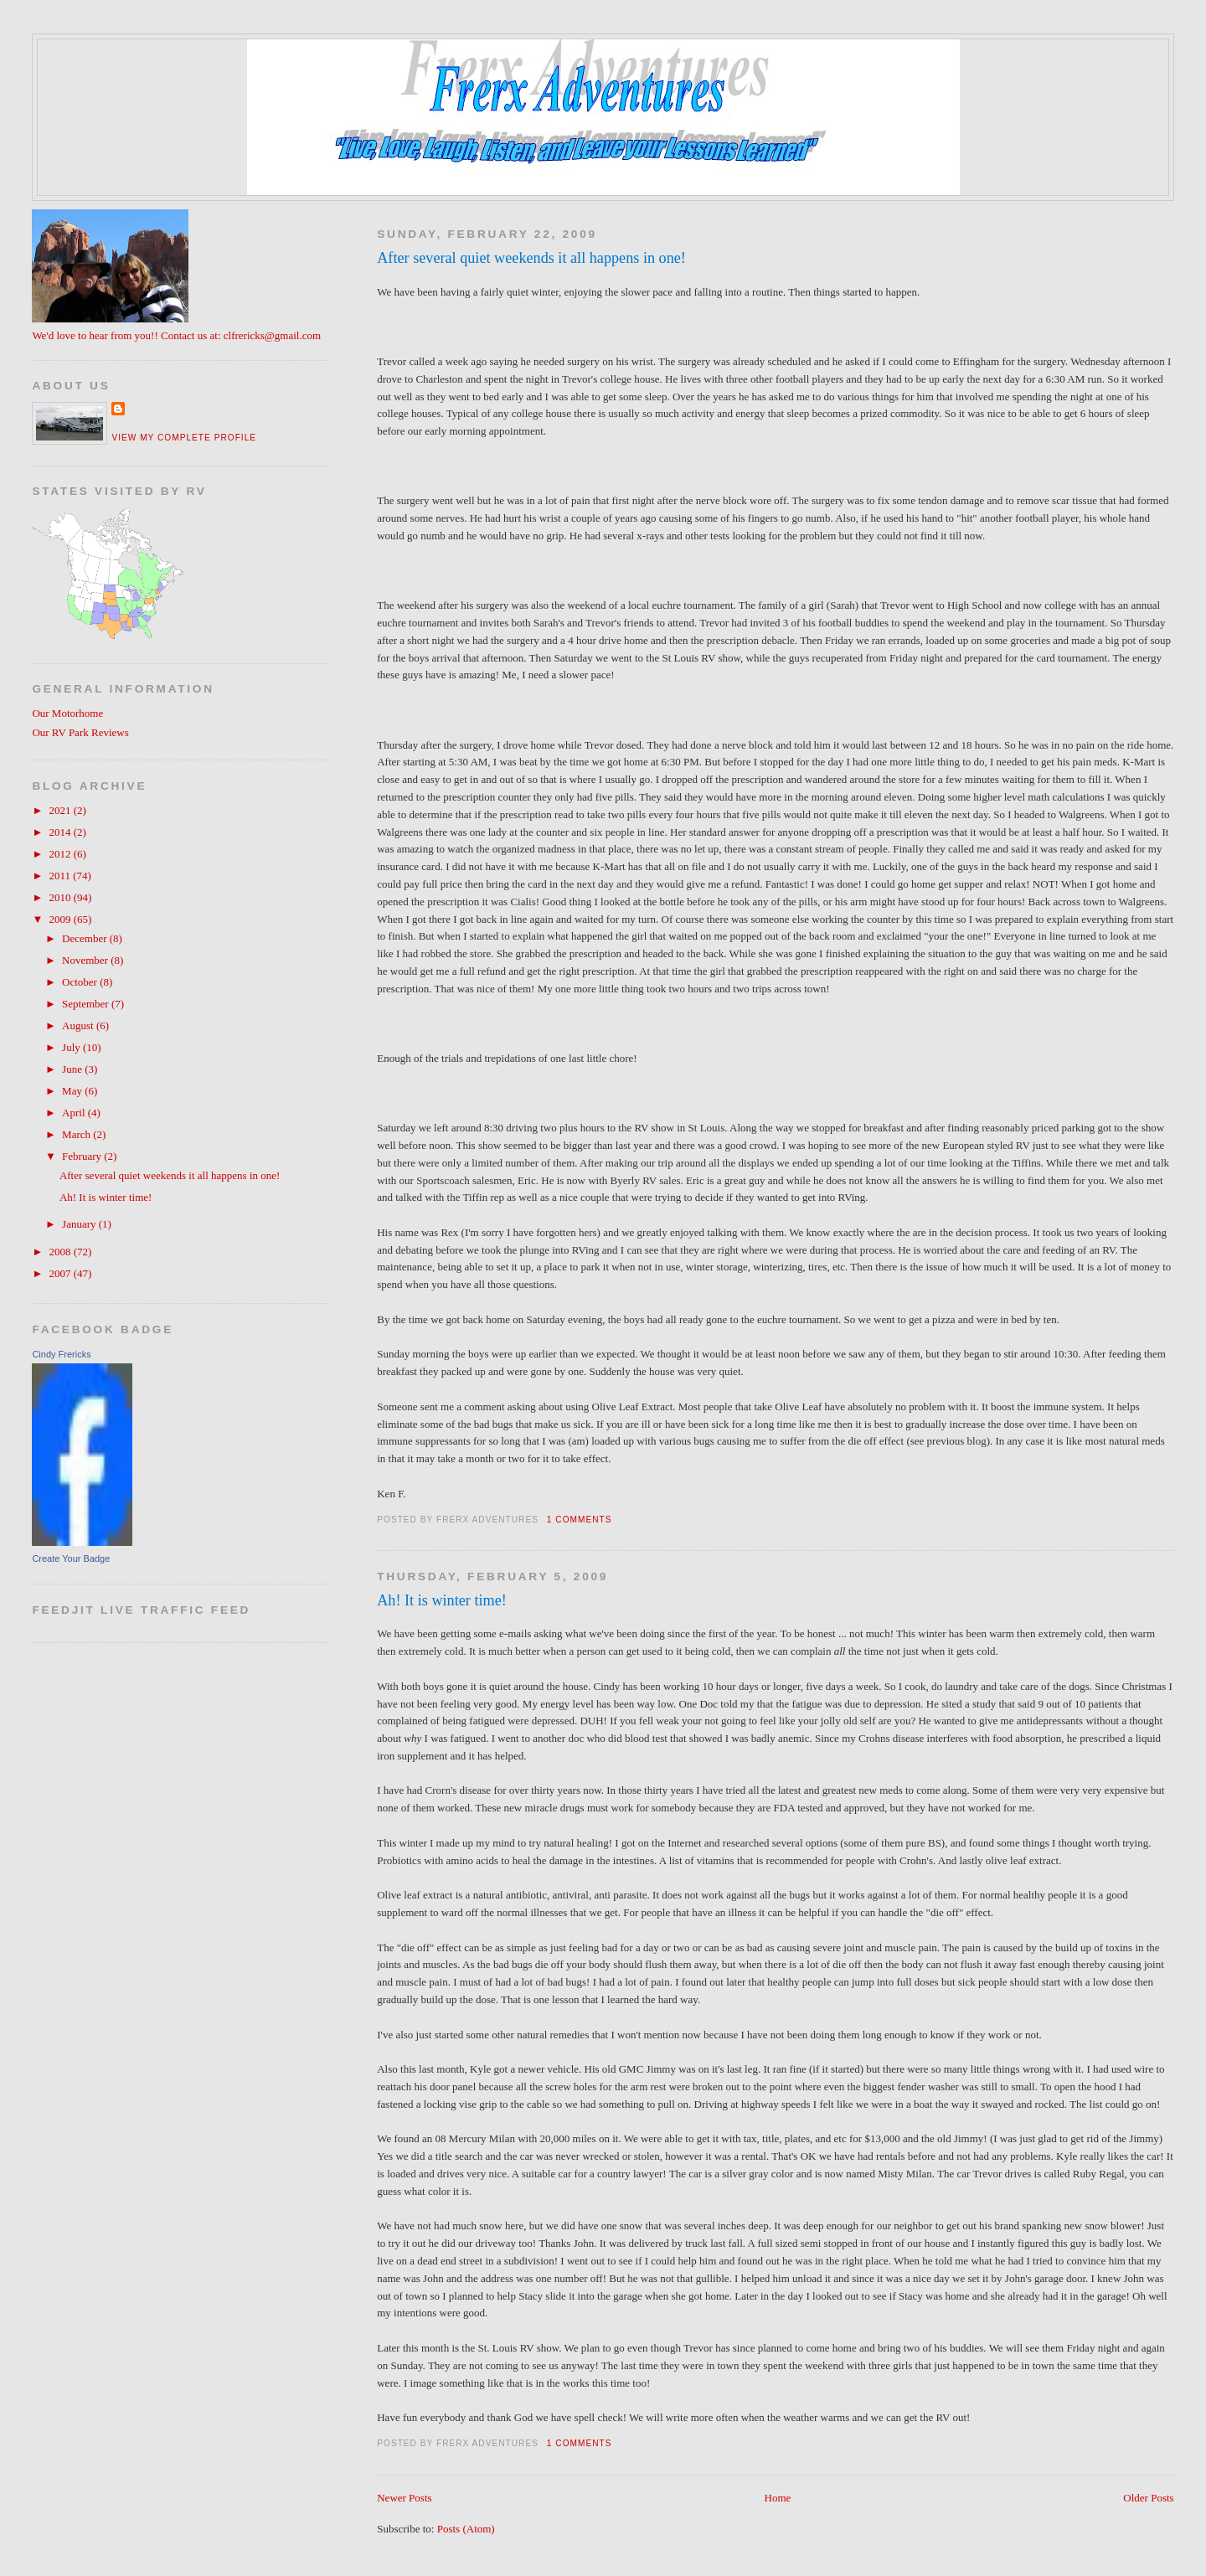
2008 (61, 1251)
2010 (61, 897)
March (77, 1134)
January (80, 1224)
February (83, 1156)
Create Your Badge (71, 1558)
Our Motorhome (67, 713)
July (72, 1047)
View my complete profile (183, 437)
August (79, 1025)
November (86, 960)
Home (778, 2497)
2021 (61, 810)
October (81, 982)
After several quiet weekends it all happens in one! (531, 258)
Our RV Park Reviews (80, 732)
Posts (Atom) (466, 2528)
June (73, 1069)
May (73, 1090)
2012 (61, 854)
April (75, 1112)
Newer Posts (404, 2497)
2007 (61, 1273)
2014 (61, 832)
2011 (61, 875)
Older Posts (1148, 2497)
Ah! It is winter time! (442, 1600)
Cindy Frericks (61, 1354)
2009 (61, 919)
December (86, 938)
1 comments (579, 1519)
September (86, 1003)
